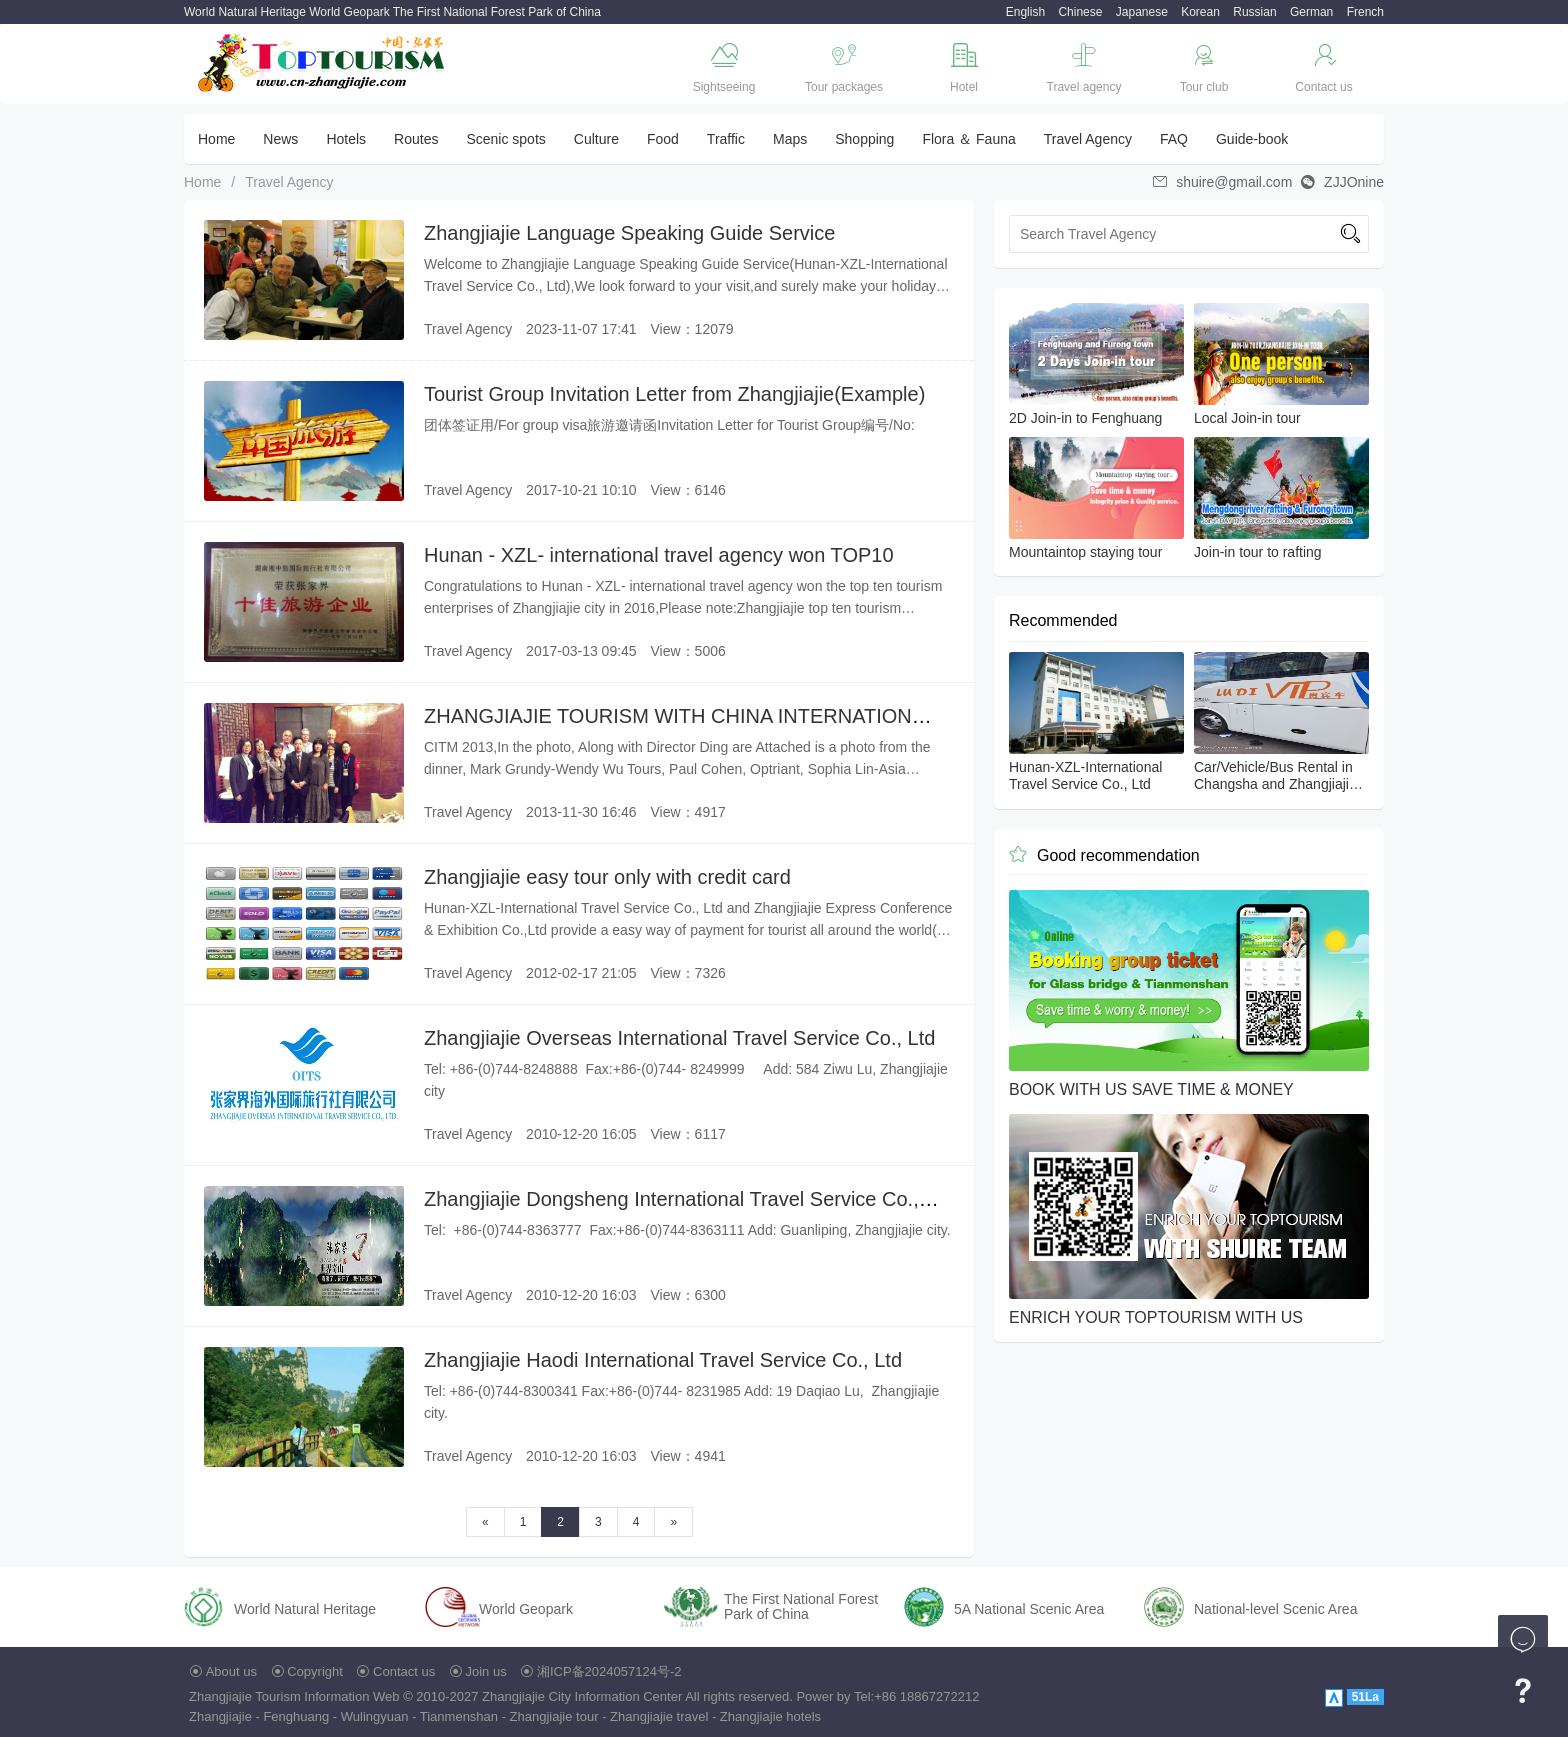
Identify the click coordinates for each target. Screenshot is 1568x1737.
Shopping (864, 139)
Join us (486, 1671)
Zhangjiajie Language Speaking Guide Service (629, 233)
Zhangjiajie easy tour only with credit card (607, 877)
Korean (1200, 12)
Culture (596, 139)
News (280, 139)
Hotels (346, 139)
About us (231, 1671)
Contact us (404, 1671)
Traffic (726, 139)
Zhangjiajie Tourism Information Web (294, 1696)
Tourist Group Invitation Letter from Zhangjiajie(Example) (674, 394)
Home (216, 139)
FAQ (1174, 139)
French (1365, 12)
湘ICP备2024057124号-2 (609, 1671)
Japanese (1142, 12)
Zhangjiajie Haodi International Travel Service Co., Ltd (663, 1360)
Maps (790, 139)
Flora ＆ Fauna (968, 139)
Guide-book (1252, 139)
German (1311, 12)
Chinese (1080, 12)
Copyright (315, 1671)
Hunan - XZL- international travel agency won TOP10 (659, 555)
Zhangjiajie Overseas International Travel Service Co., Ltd (679, 1038)
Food (663, 139)
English (1025, 12)
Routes (416, 139)
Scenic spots (505, 139)
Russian (1254, 12)
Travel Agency (1088, 139)
